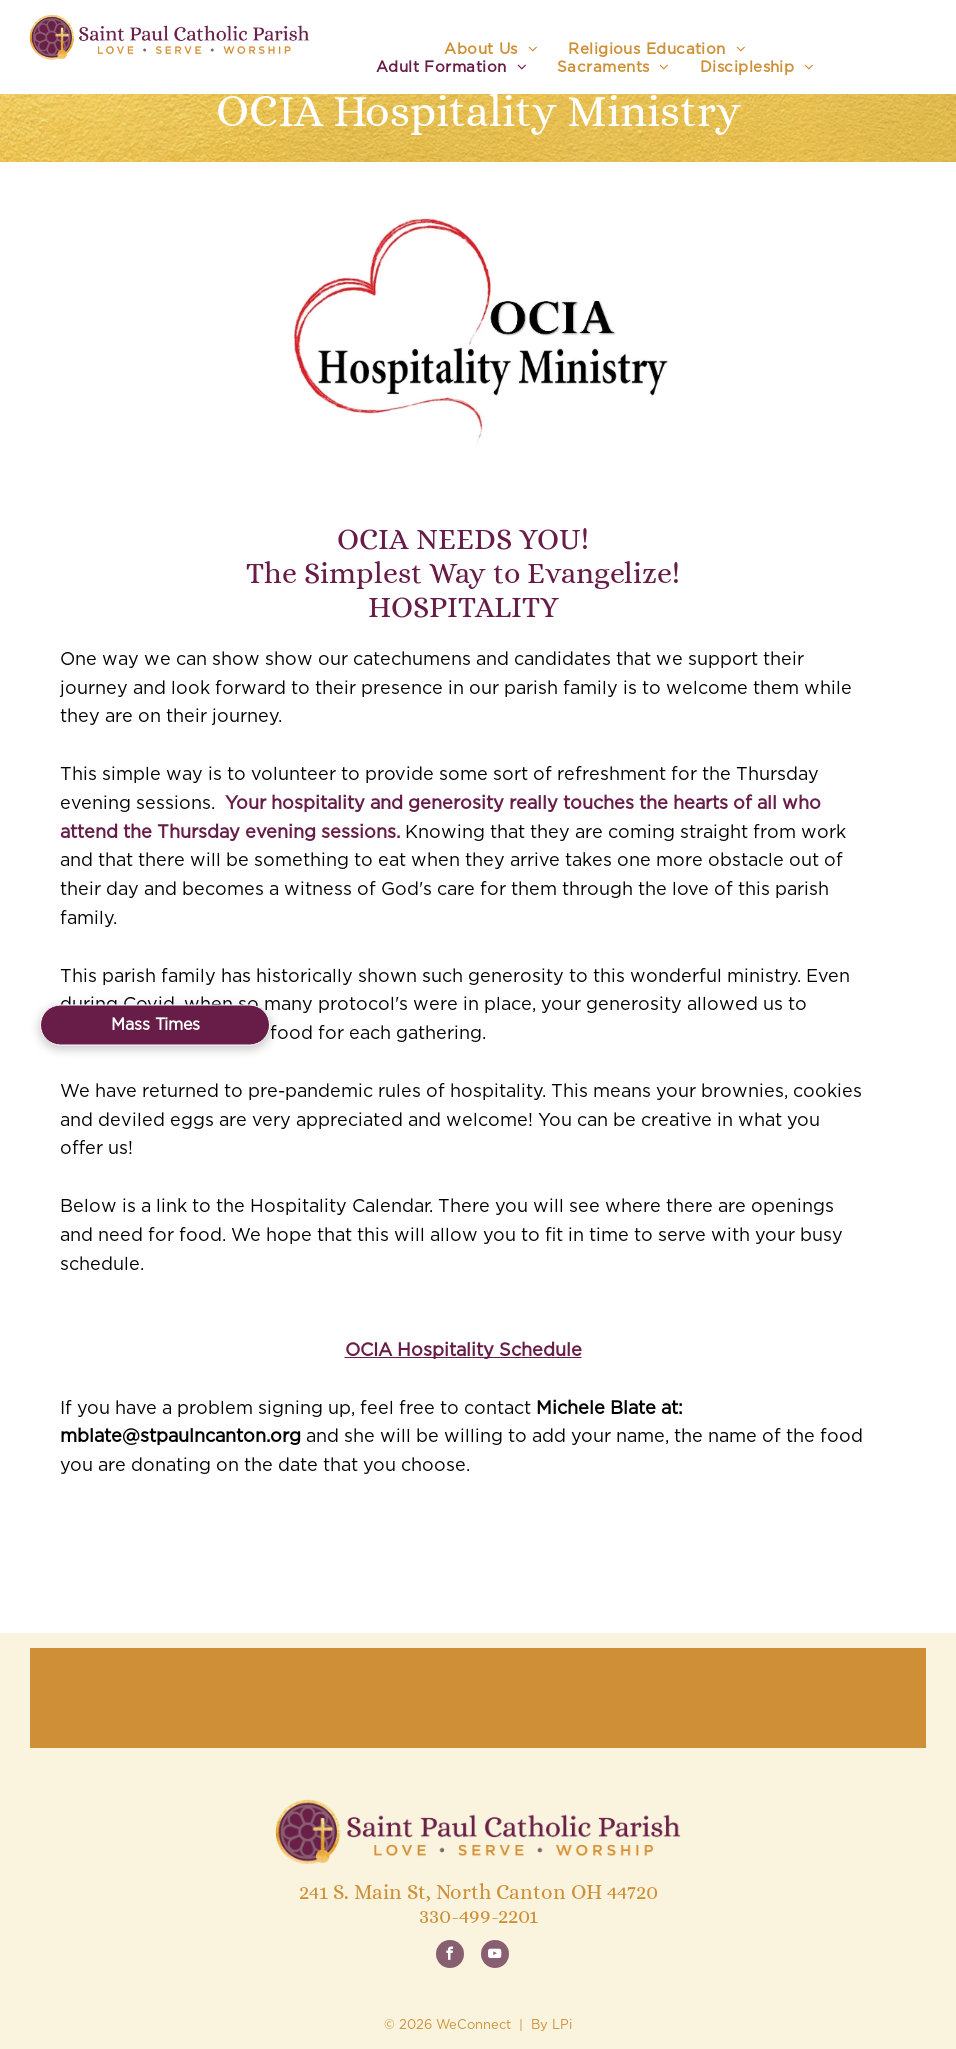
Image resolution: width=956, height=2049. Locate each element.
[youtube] (495, 1956)
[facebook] (450, 1956)
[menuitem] (491, 50)
